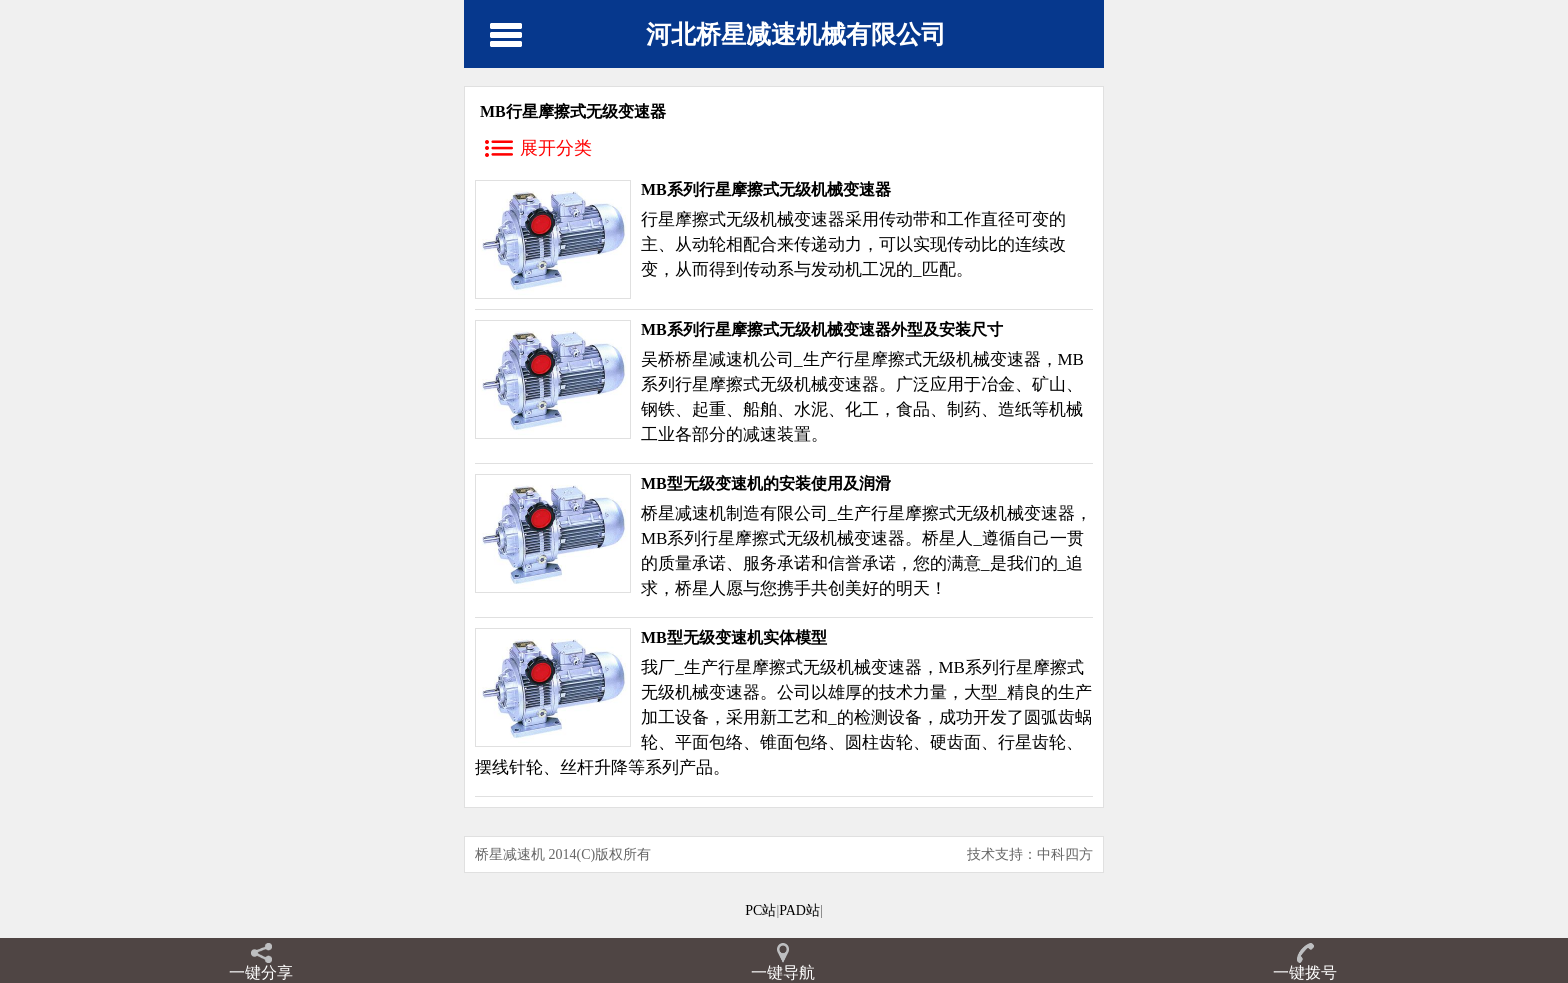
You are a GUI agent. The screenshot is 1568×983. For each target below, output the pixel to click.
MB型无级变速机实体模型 (734, 637)
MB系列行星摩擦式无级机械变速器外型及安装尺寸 (822, 329)
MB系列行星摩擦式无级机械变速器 (766, 189)
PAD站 (799, 910)
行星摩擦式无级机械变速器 (743, 219)
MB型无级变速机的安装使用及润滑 (766, 483)
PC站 (760, 910)
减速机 (734, 359)
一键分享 (261, 972)
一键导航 (783, 972)
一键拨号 (1305, 972)
